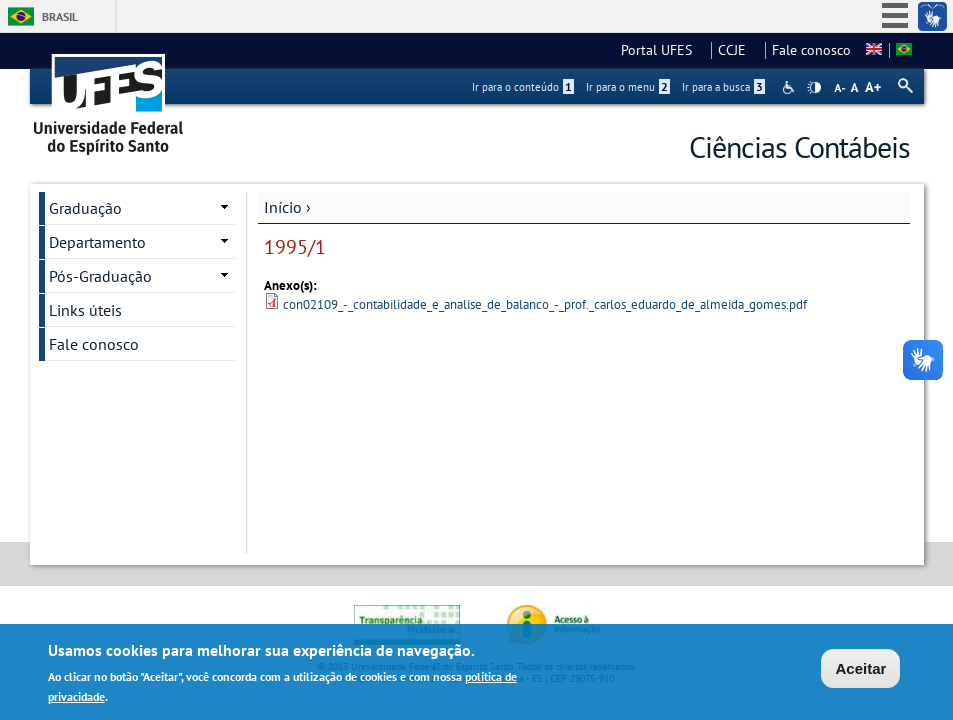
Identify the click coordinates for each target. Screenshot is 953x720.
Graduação (85, 208)
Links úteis (85, 310)
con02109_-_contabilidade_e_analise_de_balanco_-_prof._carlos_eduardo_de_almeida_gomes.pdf (545, 304)
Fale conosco (811, 50)
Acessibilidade (790, 87)
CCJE (738, 50)
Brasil (60, 16)
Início (283, 207)
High (814, 88)
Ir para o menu (628, 87)
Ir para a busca (723, 87)
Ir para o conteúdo (523, 87)
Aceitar (860, 670)
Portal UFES (662, 50)
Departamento (97, 242)
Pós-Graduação (100, 276)
